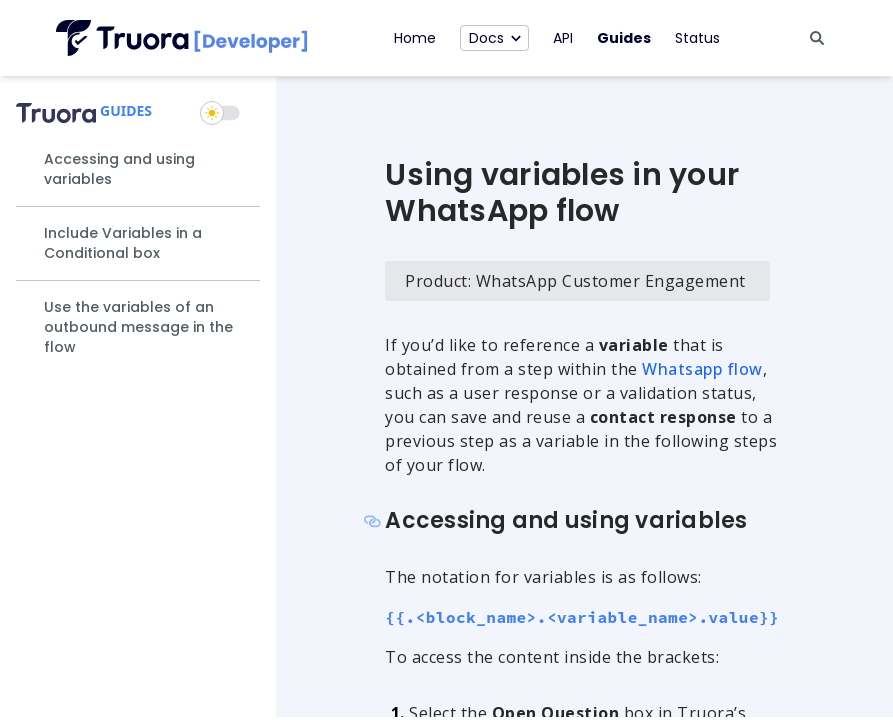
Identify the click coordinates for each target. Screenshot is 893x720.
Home (415, 38)
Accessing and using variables (119, 169)
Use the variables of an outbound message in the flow (138, 327)
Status (697, 38)
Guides (624, 38)
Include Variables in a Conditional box (123, 243)
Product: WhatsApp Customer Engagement (575, 281)
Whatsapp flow (702, 369)
